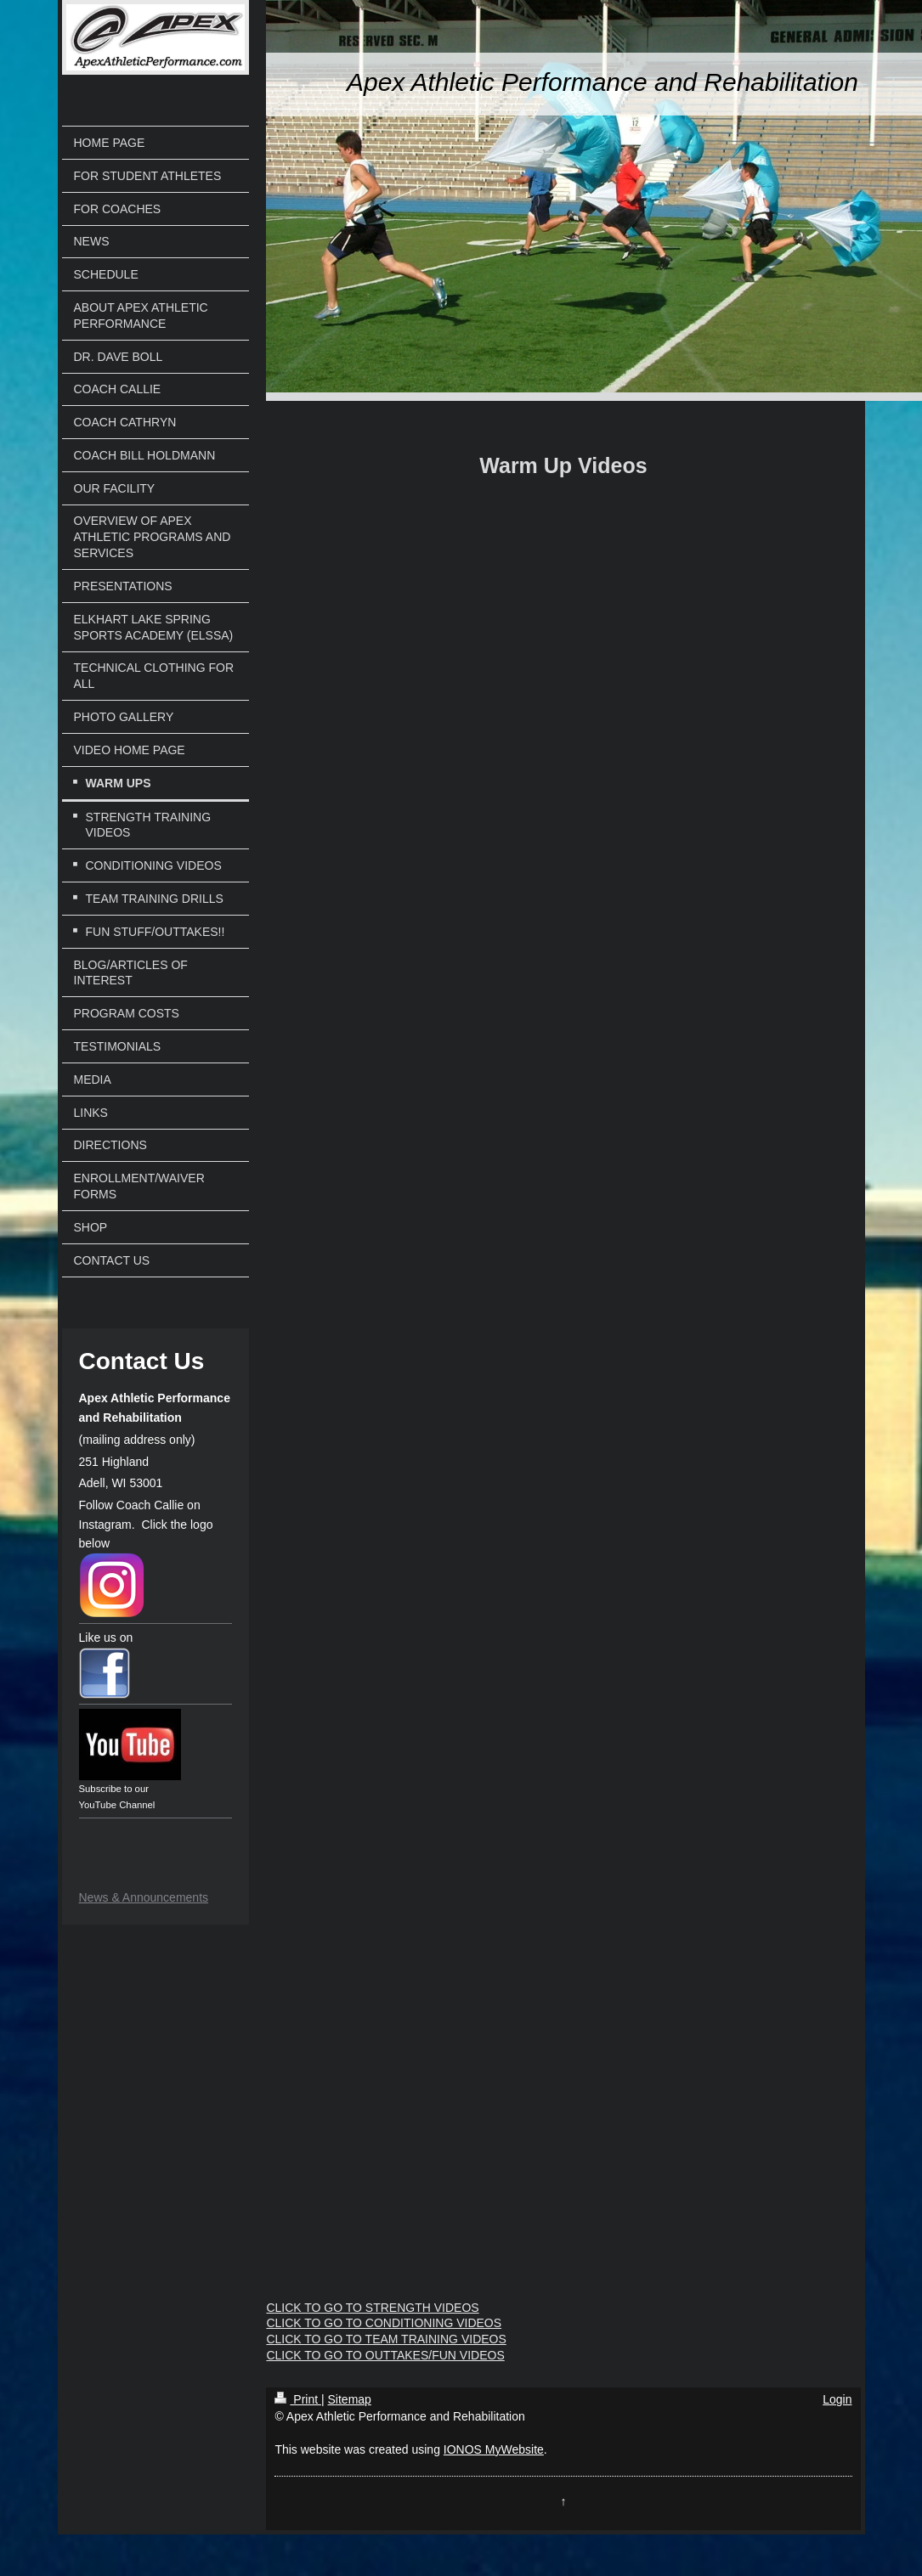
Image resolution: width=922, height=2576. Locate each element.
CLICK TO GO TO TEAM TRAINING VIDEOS (386, 2339)
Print (297, 2399)
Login (837, 2399)
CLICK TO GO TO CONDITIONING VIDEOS (383, 2323)
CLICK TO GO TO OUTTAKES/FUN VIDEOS (385, 2355)
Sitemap (349, 2399)
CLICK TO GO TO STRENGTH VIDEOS (372, 2307)
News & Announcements (144, 1897)
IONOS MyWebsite (494, 2449)
